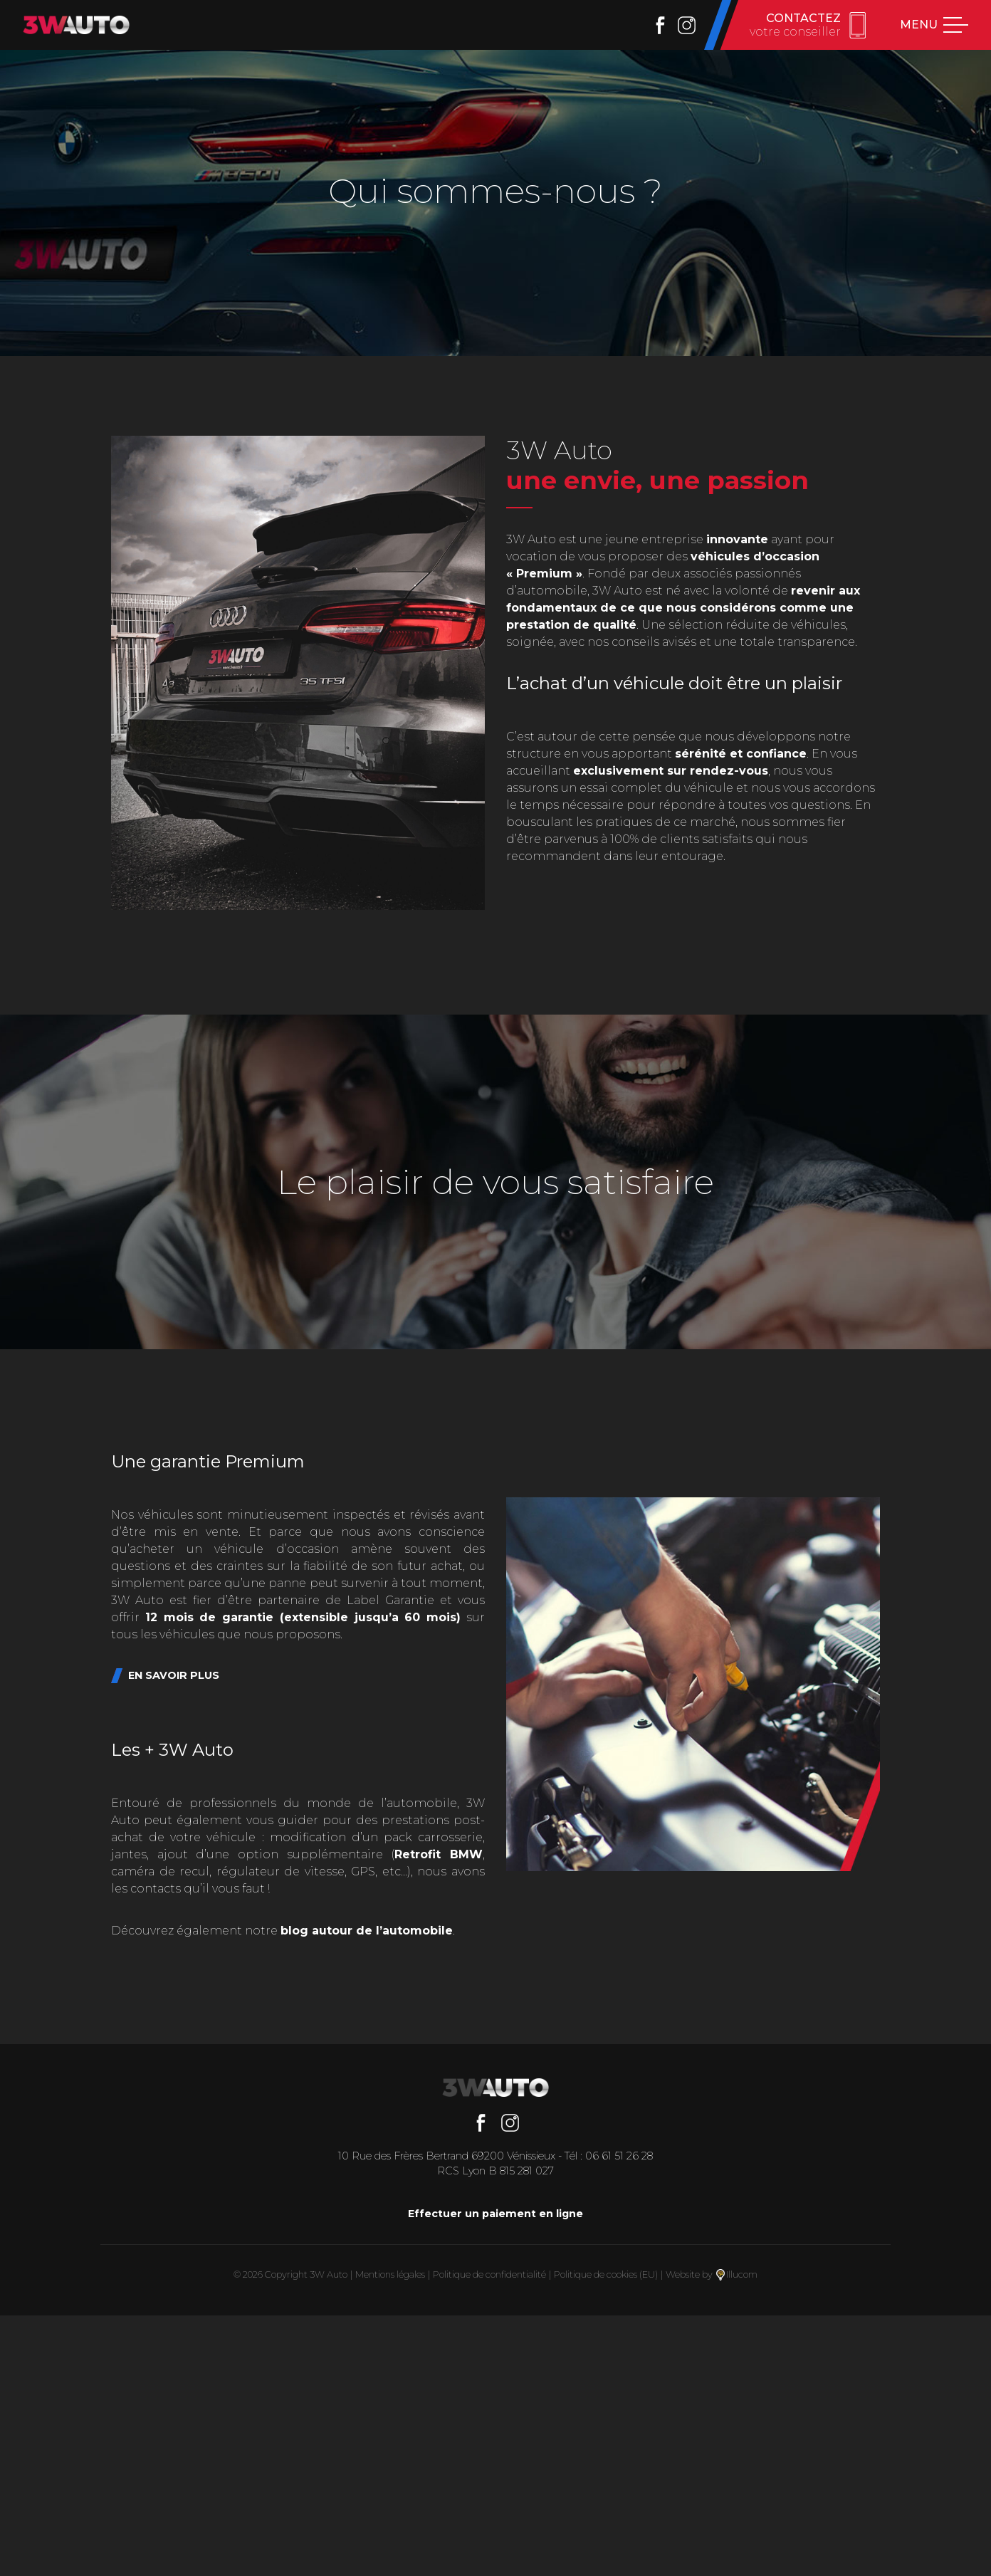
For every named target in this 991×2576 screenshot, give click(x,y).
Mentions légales (390, 2274)
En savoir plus (173, 1675)
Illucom (736, 2274)
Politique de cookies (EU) (606, 2274)
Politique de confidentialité (489, 2274)
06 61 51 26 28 (619, 2156)
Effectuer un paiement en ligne (495, 2213)
